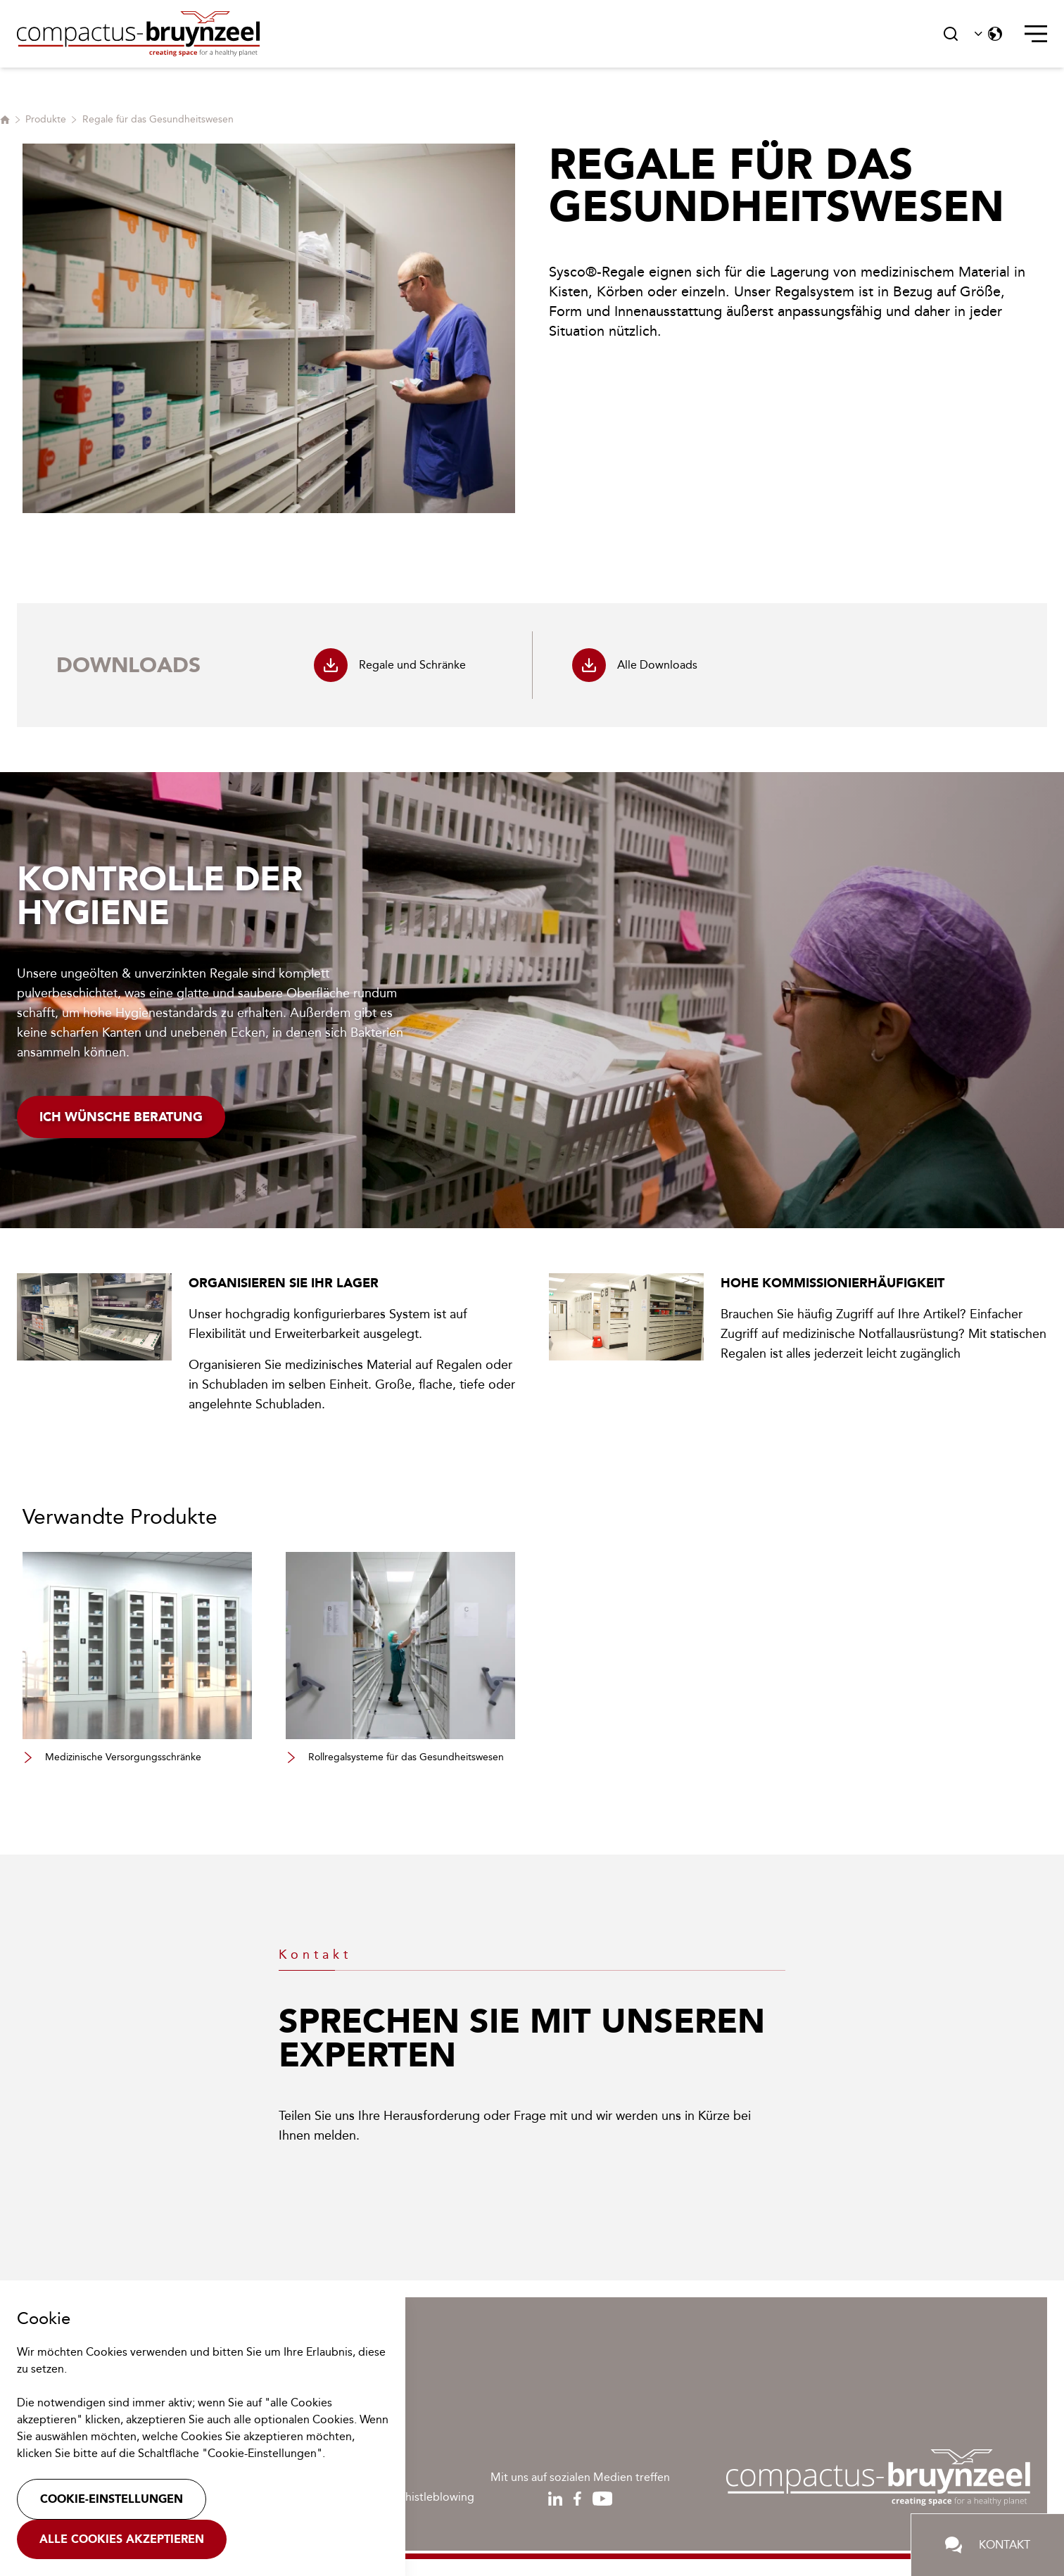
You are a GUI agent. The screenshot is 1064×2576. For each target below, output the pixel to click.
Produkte (45, 119)
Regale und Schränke (390, 665)
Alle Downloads (634, 665)
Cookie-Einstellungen (111, 2499)
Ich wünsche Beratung (121, 1117)
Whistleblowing (434, 2497)
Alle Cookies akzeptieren (121, 2539)
